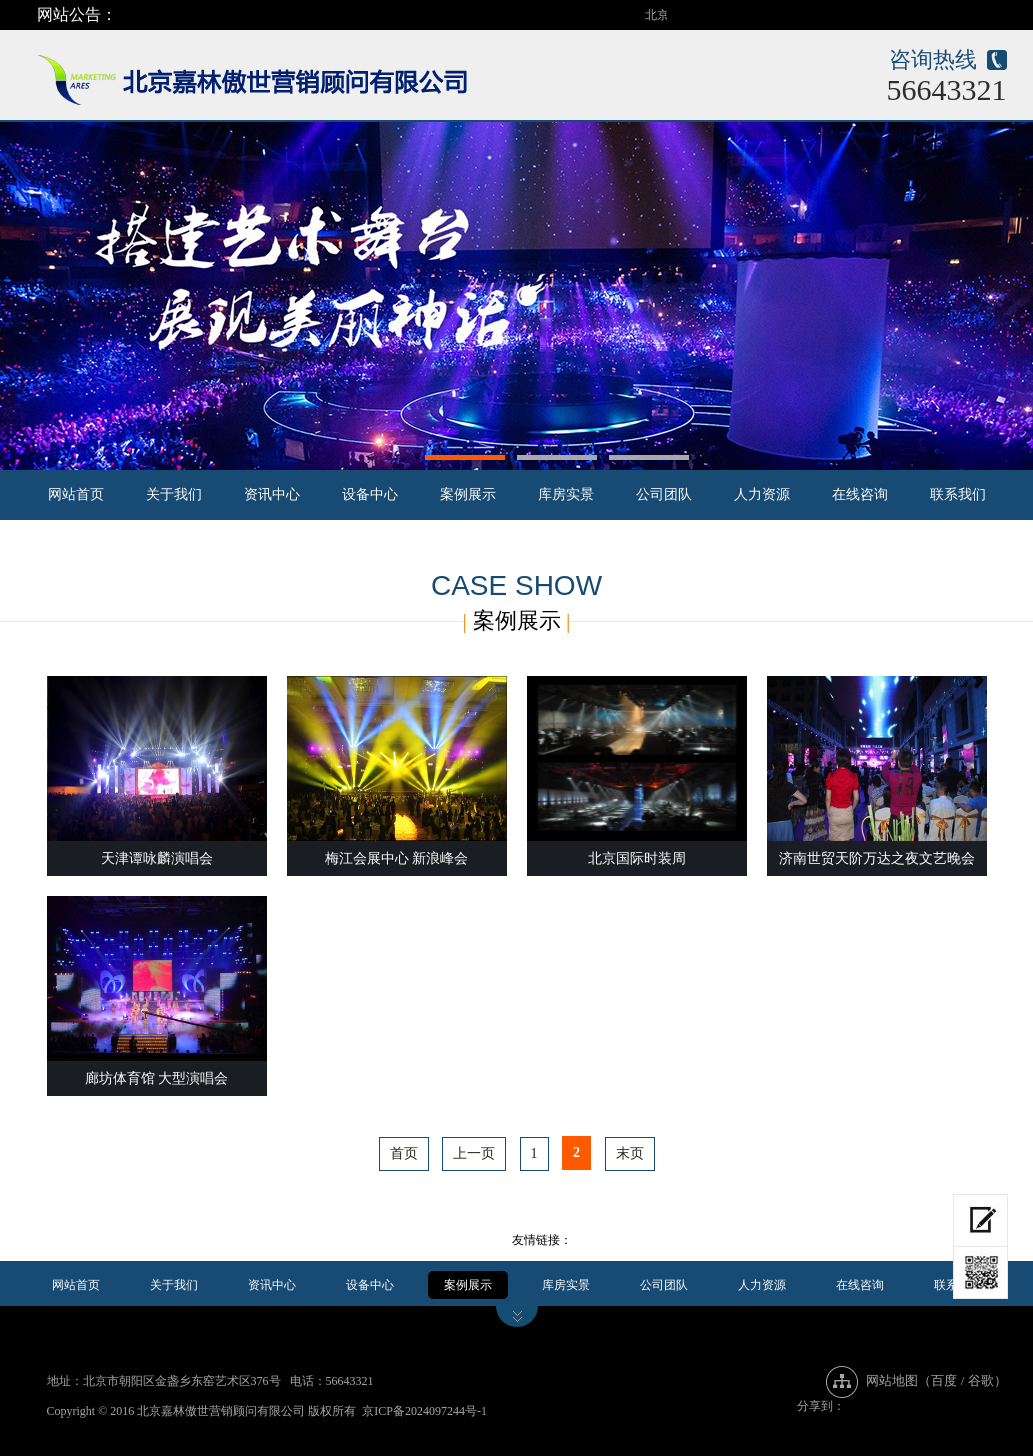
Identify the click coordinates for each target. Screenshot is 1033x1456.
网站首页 (76, 494)
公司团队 (664, 494)
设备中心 (370, 494)
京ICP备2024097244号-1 (424, 1411)
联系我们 (958, 494)
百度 (944, 1380)
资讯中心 (272, 494)
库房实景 (566, 494)
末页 (630, 1153)
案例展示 (468, 494)
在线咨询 (860, 494)
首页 (404, 1153)
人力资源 (762, 494)
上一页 (474, 1153)
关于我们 (174, 494)
